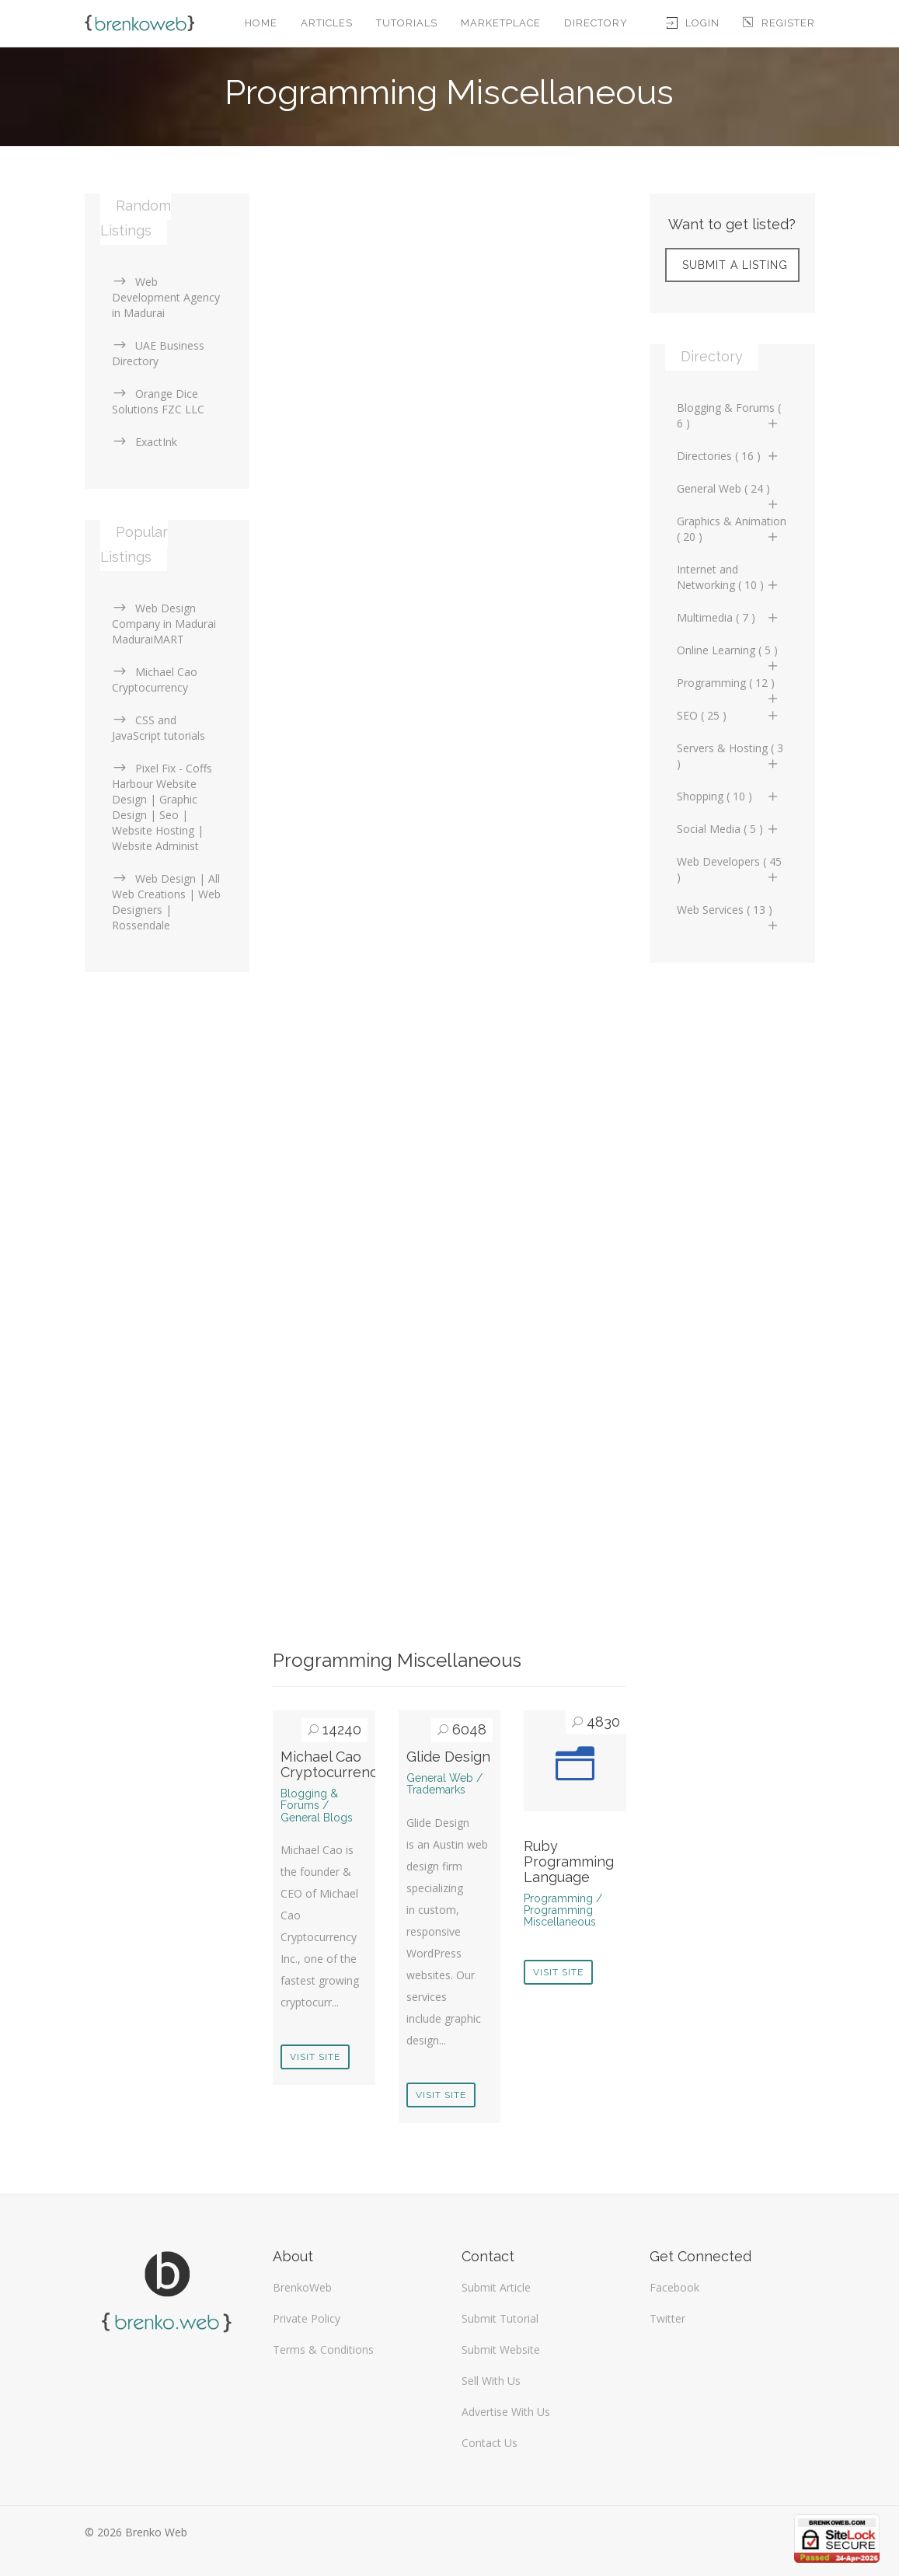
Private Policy (306, 2318)
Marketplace (501, 23)
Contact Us (489, 2442)
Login (693, 23)
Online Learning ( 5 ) (728, 654)
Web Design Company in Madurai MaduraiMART (164, 624)
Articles (327, 23)
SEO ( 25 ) (728, 715)
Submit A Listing (735, 265)
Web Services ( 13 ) (728, 913)
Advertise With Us (506, 2411)
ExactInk (144, 441)
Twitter (667, 2318)
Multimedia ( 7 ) (728, 617)
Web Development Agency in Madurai (166, 297)
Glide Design (448, 1756)
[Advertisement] (449, 302)
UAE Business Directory (158, 353)
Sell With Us (491, 2380)
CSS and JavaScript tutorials (158, 728)
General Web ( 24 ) (728, 492)
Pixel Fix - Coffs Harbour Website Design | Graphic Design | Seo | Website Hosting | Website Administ (162, 807)
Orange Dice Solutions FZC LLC (158, 401)
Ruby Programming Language (569, 1861)
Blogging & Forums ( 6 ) (729, 415)
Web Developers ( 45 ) (729, 869)
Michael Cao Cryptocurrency (333, 1764)
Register (779, 23)
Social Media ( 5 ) (728, 828)
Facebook (674, 2287)
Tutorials (406, 23)
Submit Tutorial (500, 2318)
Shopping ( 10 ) (728, 796)
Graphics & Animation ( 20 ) (731, 529)
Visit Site (315, 2056)
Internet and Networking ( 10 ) (728, 577)
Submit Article (496, 2287)
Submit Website (501, 2349)
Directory (596, 23)
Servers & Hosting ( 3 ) (730, 756)
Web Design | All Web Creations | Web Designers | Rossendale (166, 901)
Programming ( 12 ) (728, 687)
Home (261, 23)
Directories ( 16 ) (728, 455)
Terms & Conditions (323, 2349)
